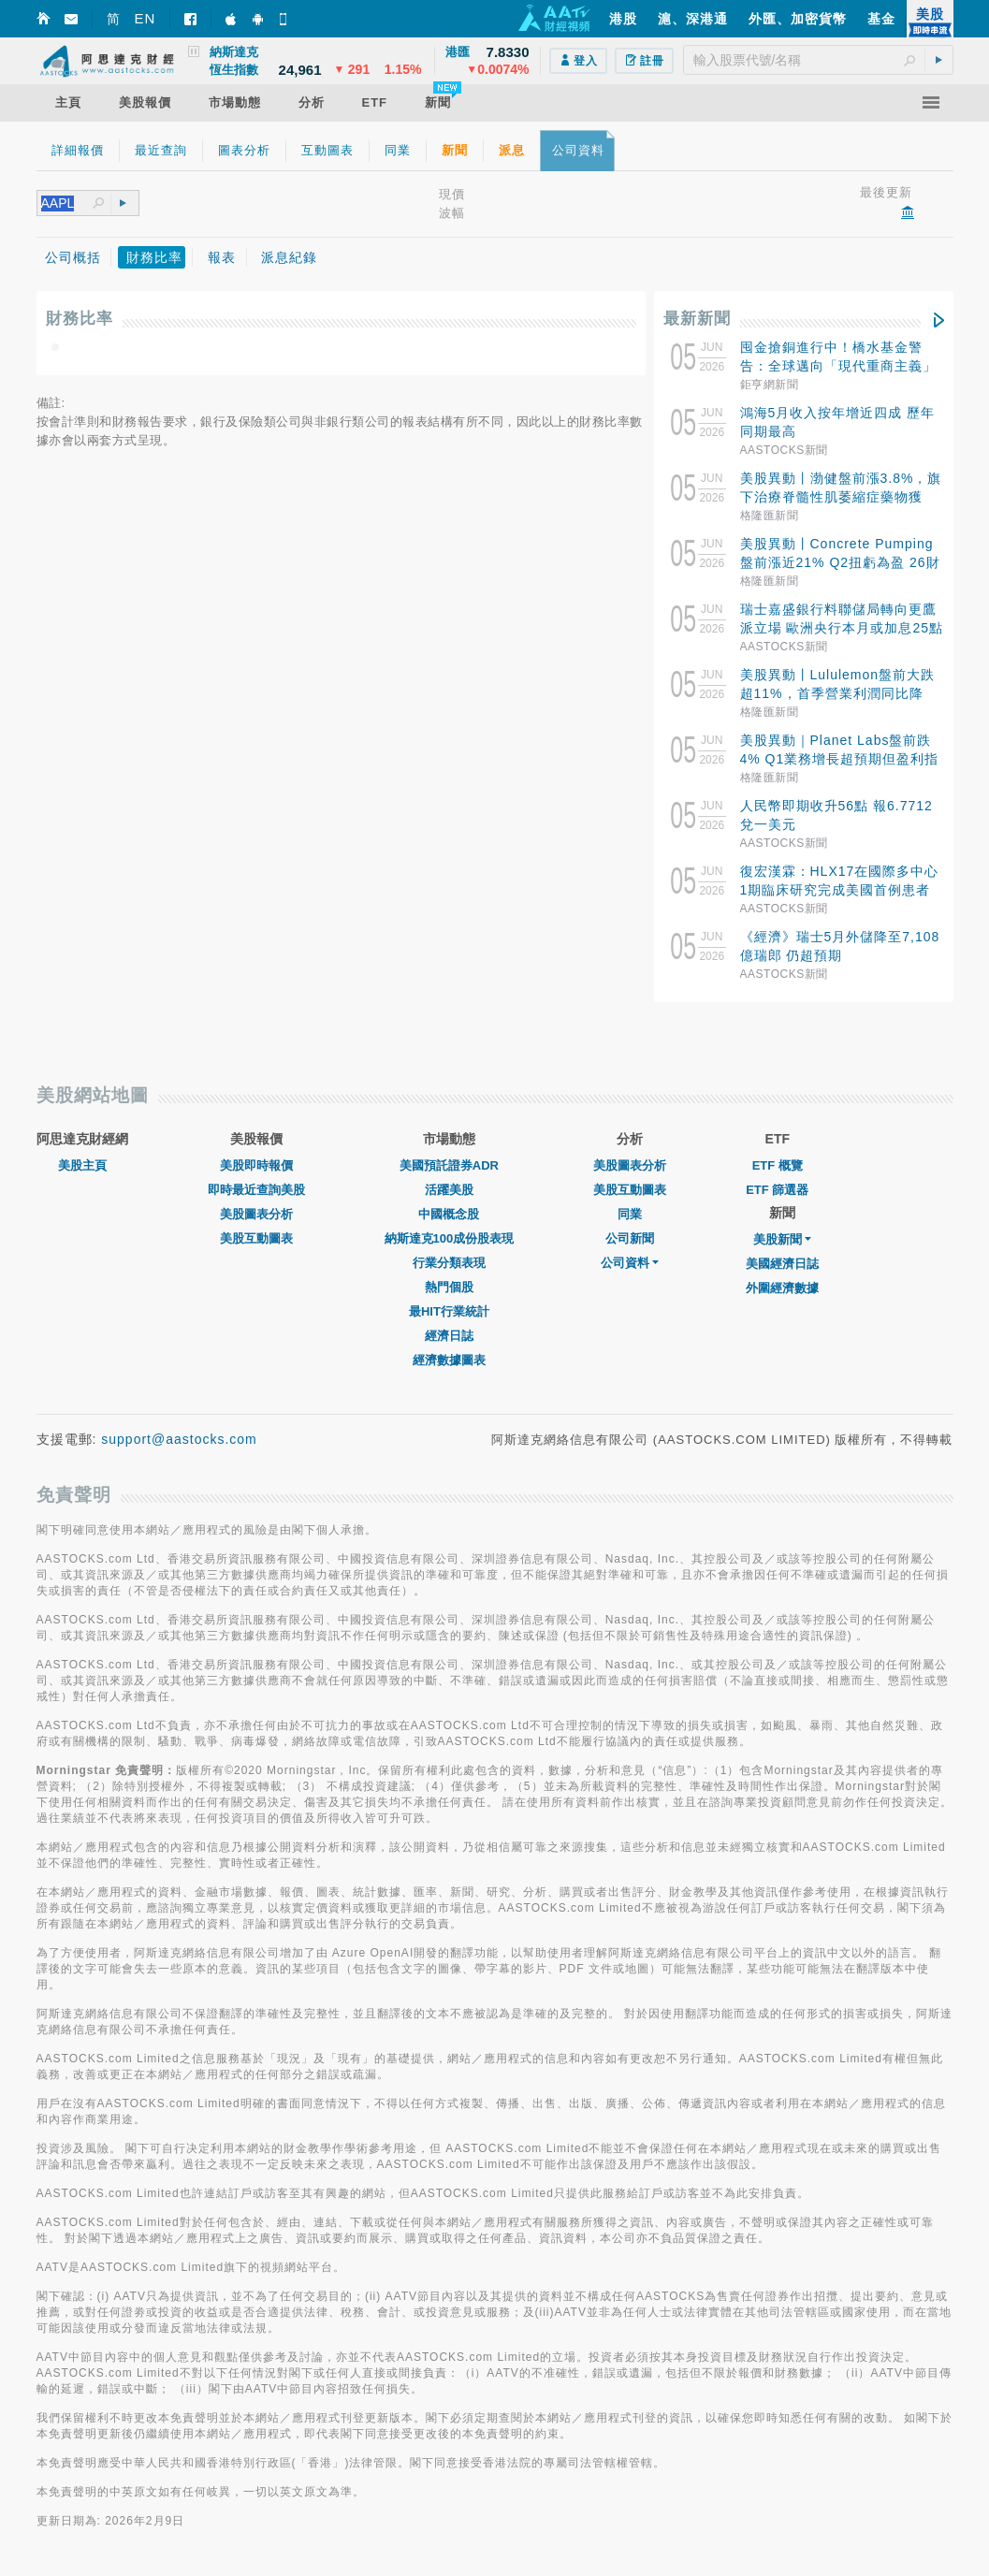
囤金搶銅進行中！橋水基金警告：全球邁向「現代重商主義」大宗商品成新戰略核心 (838, 366)
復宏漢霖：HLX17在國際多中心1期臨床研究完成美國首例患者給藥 (839, 890)
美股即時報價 (256, 1165)
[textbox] (818, 60)
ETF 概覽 (777, 1165)
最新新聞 (697, 318)
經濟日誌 (449, 1336)
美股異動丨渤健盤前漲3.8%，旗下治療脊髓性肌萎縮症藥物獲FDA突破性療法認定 (841, 497)
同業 (630, 1214)
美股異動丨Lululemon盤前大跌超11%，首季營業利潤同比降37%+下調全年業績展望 (838, 693)
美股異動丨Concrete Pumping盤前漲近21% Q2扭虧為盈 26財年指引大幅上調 (840, 562)
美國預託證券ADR (449, 1165)
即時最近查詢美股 (256, 1190)
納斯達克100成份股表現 (450, 1238)
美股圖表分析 (256, 1214)
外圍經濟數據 (782, 1288)
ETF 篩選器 (777, 1190)
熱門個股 (449, 1287)
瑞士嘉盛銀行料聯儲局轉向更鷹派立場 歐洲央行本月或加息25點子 (841, 628)
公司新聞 (629, 1238)
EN (145, 18)
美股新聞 (782, 1239)
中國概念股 (448, 1214)
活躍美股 (449, 1190)
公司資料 (630, 1263)
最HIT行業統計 (449, 1311)
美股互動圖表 (256, 1238)
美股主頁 (82, 1165)
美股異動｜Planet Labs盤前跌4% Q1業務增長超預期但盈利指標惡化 (839, 759)
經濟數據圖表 (449, 1360)
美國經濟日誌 (782, 1264)
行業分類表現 (449, 1263)
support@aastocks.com (179, 1439)
